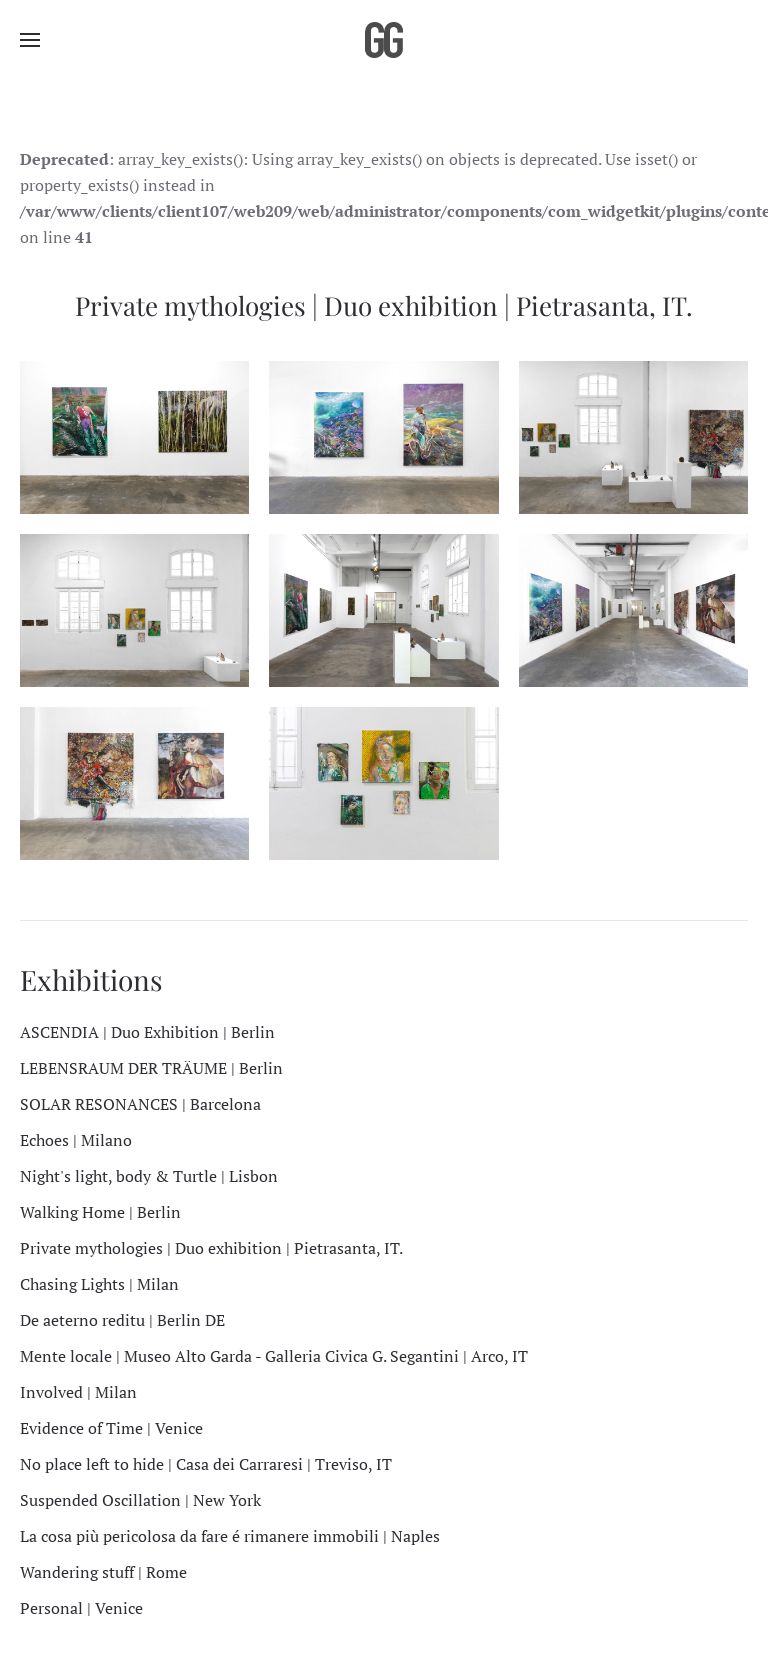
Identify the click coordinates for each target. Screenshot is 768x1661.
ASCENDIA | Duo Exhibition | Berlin (147, 1032)
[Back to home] (384, 40)
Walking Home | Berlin (100, 1212)
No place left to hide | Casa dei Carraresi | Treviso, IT (206, 1464)
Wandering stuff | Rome (103, 1572)
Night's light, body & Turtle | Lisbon (149, 1176)
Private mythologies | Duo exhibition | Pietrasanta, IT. (211, 1248)
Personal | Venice (81, 1608)
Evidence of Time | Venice (111, 1428)
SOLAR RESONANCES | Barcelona (140, 1104)
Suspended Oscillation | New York (140, 1500)
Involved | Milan (78, 1392)
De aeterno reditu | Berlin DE (122, 1320)
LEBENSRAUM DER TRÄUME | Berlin (151, 1068)
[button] (30, 40)
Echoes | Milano (76, 1140)
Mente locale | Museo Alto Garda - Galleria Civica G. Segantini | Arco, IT (274, 1356)
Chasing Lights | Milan (99, 1284)
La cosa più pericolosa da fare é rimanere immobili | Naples (230, 1536)
